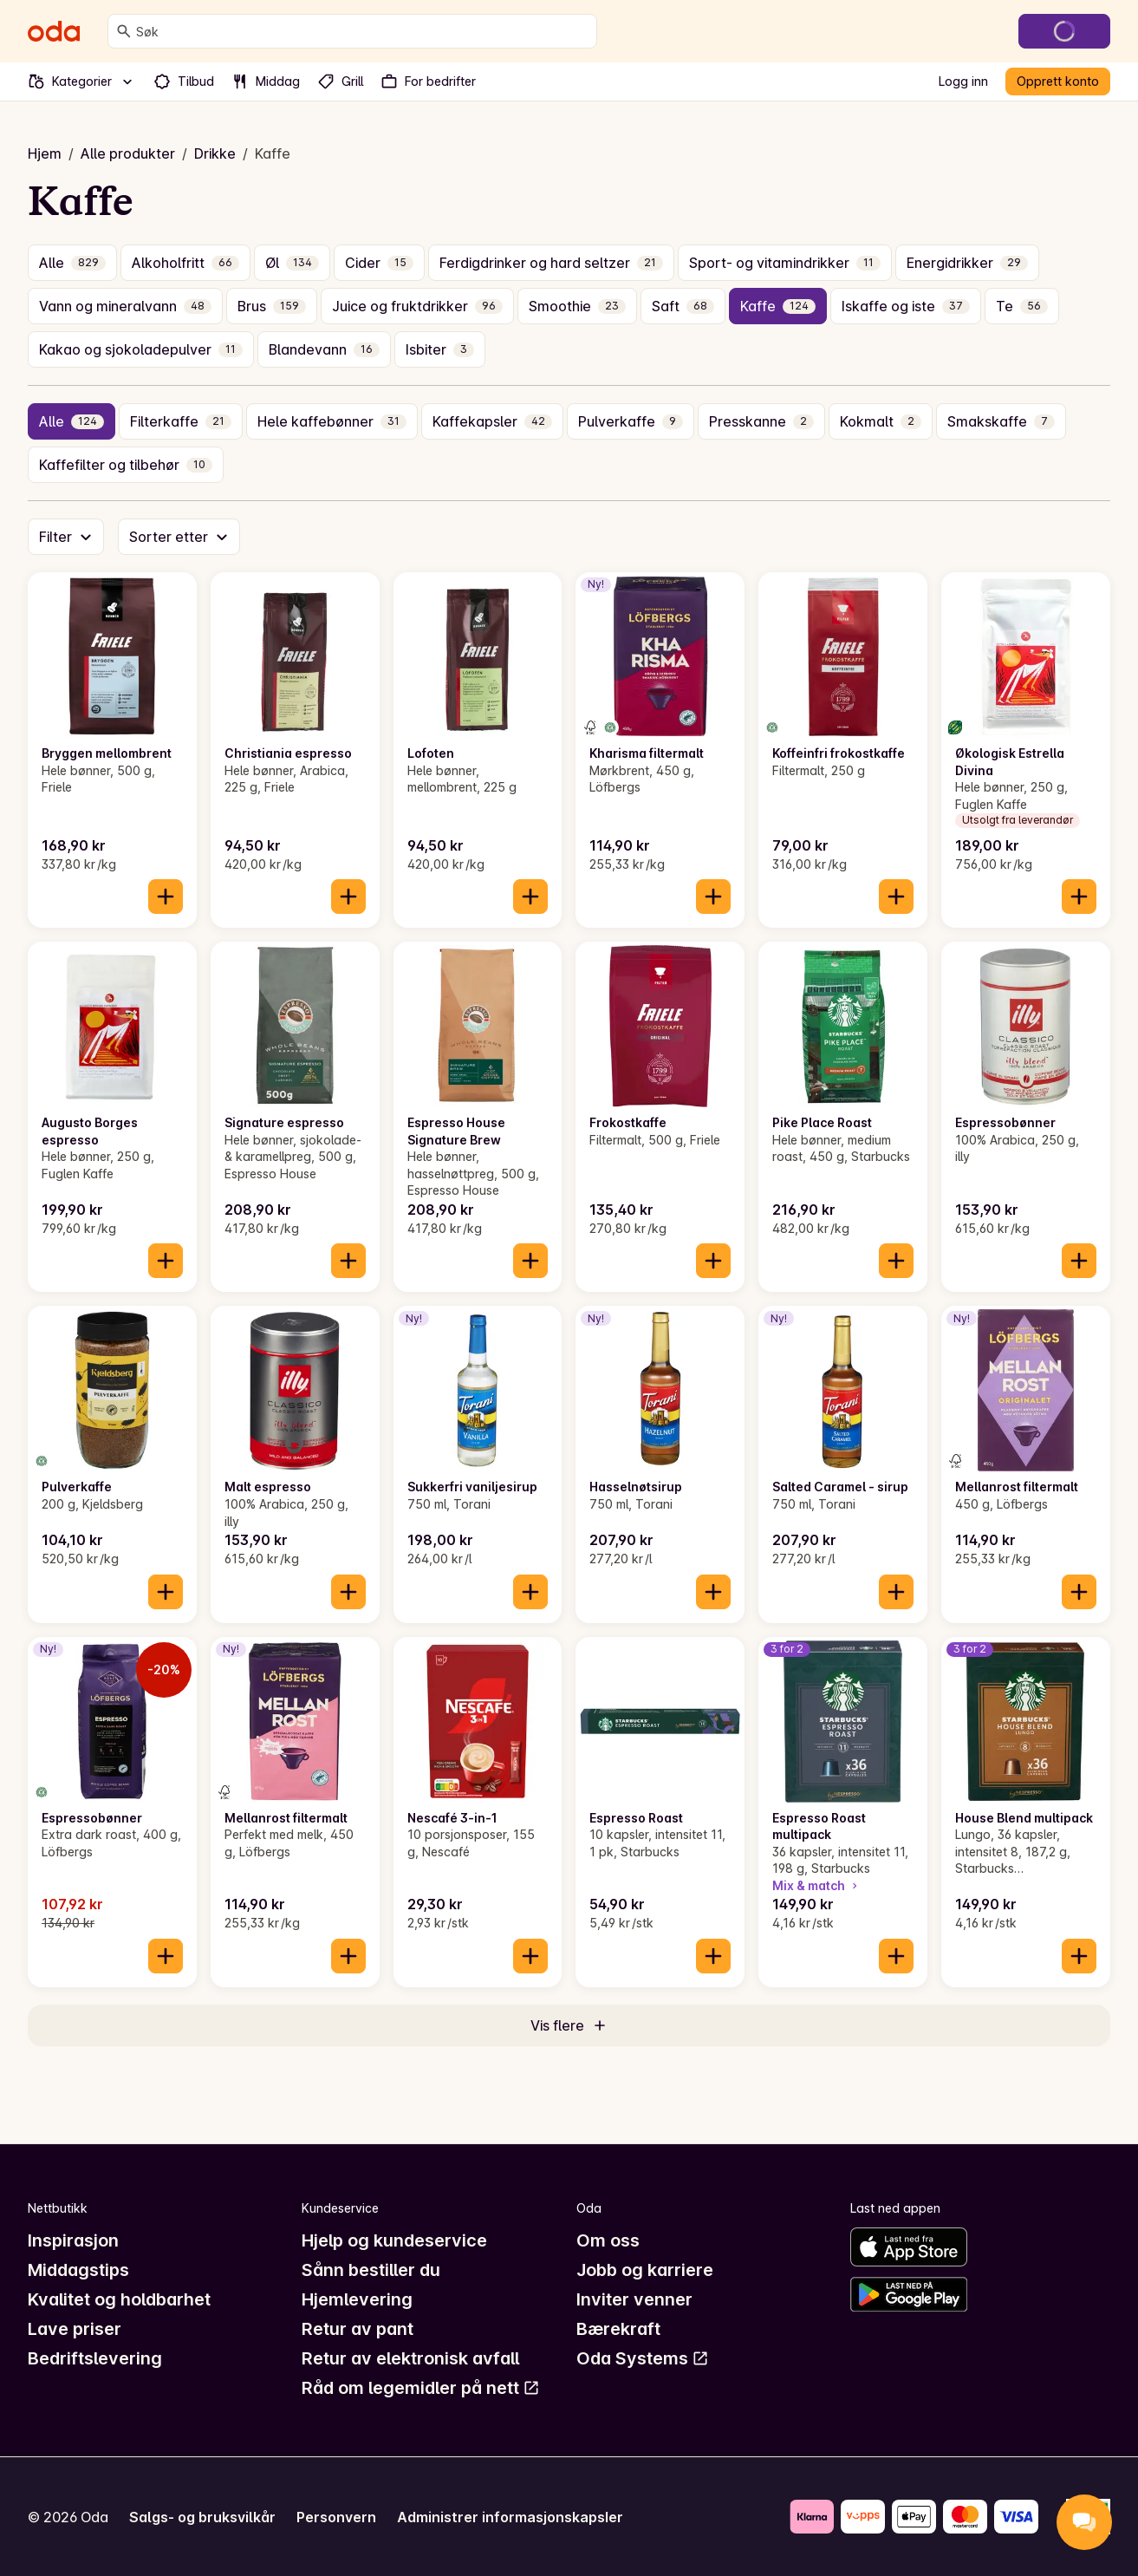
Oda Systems (642, 2358)
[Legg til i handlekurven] (165, 896)
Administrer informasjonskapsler (510, 2517)
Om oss (608, 2240)
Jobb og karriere (644, 2270)
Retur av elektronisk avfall (410, 2358)
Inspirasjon (73, 2240)
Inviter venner (634, 2299)
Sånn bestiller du (371, 2270)
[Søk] (124, 31)
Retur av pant (357, 2328)
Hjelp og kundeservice (394, 2240)
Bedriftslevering (95, 2358)
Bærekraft (618, 2328)
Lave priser (74, 2328)
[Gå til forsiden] (54, 31)
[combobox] (362, 31)
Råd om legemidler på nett (421, 2387)
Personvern (336, 2517)
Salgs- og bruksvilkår (202, 2517)
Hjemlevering (357, 2299)
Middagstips (78, 2270)
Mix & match (816, 1885)
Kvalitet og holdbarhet (119, 2299)
